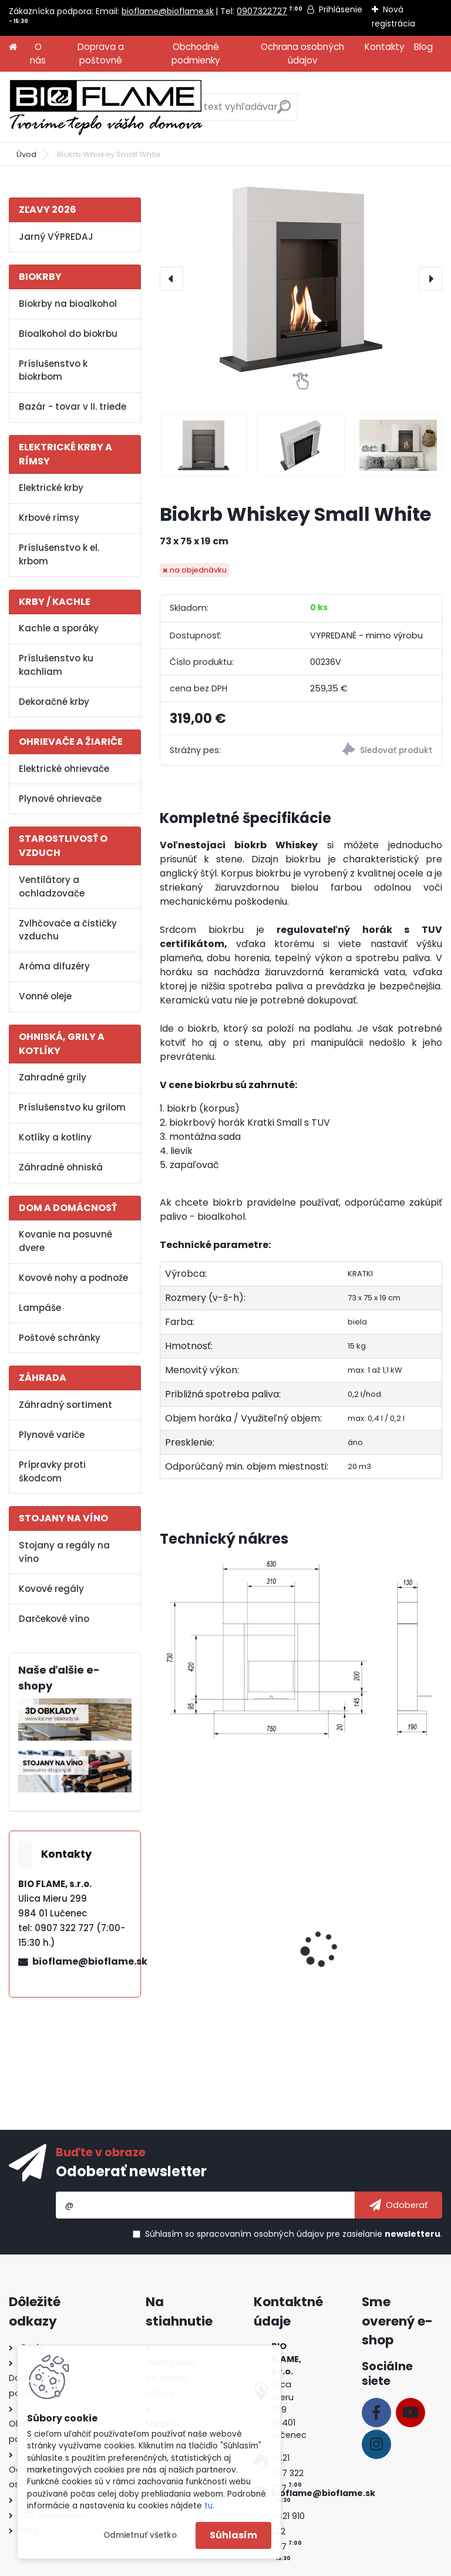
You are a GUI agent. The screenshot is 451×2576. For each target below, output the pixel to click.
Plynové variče (52, 1434)
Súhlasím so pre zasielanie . (293, 2234)
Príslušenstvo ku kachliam (56, 665)
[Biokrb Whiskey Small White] (301, 278)
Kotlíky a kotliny (55, 1137)
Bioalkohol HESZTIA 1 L (217, 1955)
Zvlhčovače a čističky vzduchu (68, 930)
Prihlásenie (340, 9)
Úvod (26, 154)
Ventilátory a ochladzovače (52, 886)
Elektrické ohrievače (64, 768)
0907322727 (262, 11)
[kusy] (190, 2029)
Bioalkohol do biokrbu (68, 333)
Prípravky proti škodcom (52, 1471)
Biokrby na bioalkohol (68, 303)
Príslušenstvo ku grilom (72, 1107)
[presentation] (171, 278)
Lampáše (40, 1308)
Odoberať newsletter (131, 2171)
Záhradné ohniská (61, 1167)
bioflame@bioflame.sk (168, 11)
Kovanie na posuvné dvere (65, 1241)
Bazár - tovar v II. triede (72, 406)
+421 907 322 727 (287, 2473)
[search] (284, 111)
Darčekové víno (54, 1618)
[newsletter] (398, 2205)
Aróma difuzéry (54, 966)
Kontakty (385, 47)
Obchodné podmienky (195, 53)
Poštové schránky (59, 1338)
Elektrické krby (51, 487)
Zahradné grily (52, 1077)
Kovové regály (51, 1589)
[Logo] (106, 107)
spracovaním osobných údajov (260, 2234)
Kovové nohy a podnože (73, 1278)
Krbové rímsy (49, 517)
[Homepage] (13, 47)
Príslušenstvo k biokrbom (53, 370)
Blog (423, 47)
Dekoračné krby (54, 701)
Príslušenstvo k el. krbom (59, 554)
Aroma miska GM (349, 1955)
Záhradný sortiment (65, 1405)
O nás (38, 53)
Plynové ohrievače (60, 798)
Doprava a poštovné (101, 53)
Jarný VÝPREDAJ (56, 236)
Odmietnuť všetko (140, 2535)
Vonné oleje (45, 996)
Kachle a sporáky (59, 628)
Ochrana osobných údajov (302, 53)
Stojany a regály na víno (64, 1552)
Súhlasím (233, 2535)
